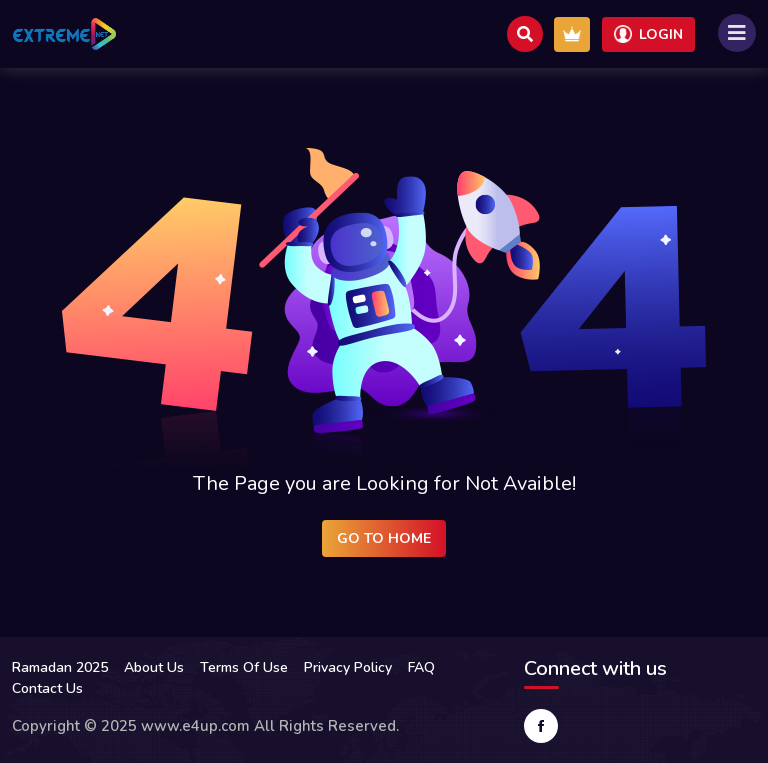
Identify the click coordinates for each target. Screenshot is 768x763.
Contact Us (47, 688)
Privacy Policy (348, 667)
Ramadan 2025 (60, 667)
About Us (154, 667)
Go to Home (384, 538)
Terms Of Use (244, 667)
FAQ (421, 667)
